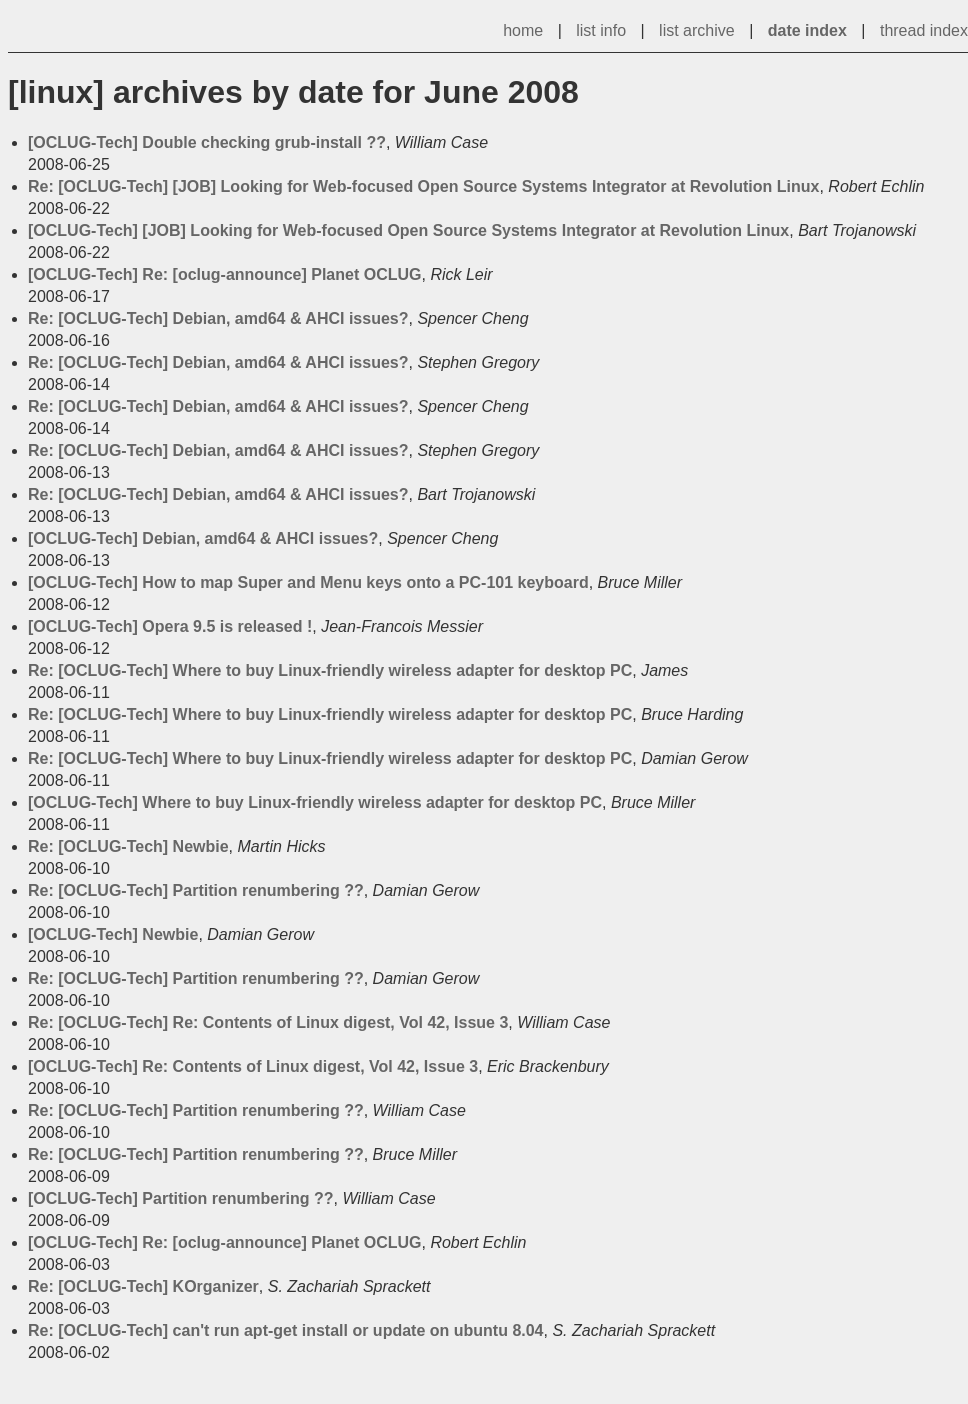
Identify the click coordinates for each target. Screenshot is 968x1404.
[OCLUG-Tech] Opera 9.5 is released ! (170, 626)
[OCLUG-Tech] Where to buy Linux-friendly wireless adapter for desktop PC (315, 802)
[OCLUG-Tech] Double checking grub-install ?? (207, 142)
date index (807, 30)
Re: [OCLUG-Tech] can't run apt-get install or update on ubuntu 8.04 (286, 1330)
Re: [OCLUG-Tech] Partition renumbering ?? (196, 890)
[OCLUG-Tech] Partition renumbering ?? (180, 1198)
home (523, 30)
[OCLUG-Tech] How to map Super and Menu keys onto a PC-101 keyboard (308, 582)
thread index (924, 30)
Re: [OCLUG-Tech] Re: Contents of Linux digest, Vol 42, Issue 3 (268, 1022)
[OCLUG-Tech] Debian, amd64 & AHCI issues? (203, 538)
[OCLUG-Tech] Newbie (113, 934)
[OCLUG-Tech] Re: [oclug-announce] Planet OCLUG (224, 274)
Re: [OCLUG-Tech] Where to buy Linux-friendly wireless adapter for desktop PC (330, 670)
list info (601, 30)
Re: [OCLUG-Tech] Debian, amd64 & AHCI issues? (218, 318)
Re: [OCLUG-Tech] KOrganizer (143, 1286)
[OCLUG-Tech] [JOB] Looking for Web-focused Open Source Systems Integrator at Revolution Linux (408, 230)
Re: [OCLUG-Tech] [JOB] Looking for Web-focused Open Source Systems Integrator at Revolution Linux (423, 186)
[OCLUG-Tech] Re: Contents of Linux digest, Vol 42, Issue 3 (253, 1066)
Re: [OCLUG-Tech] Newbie (128, 846)
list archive (697, 30)
